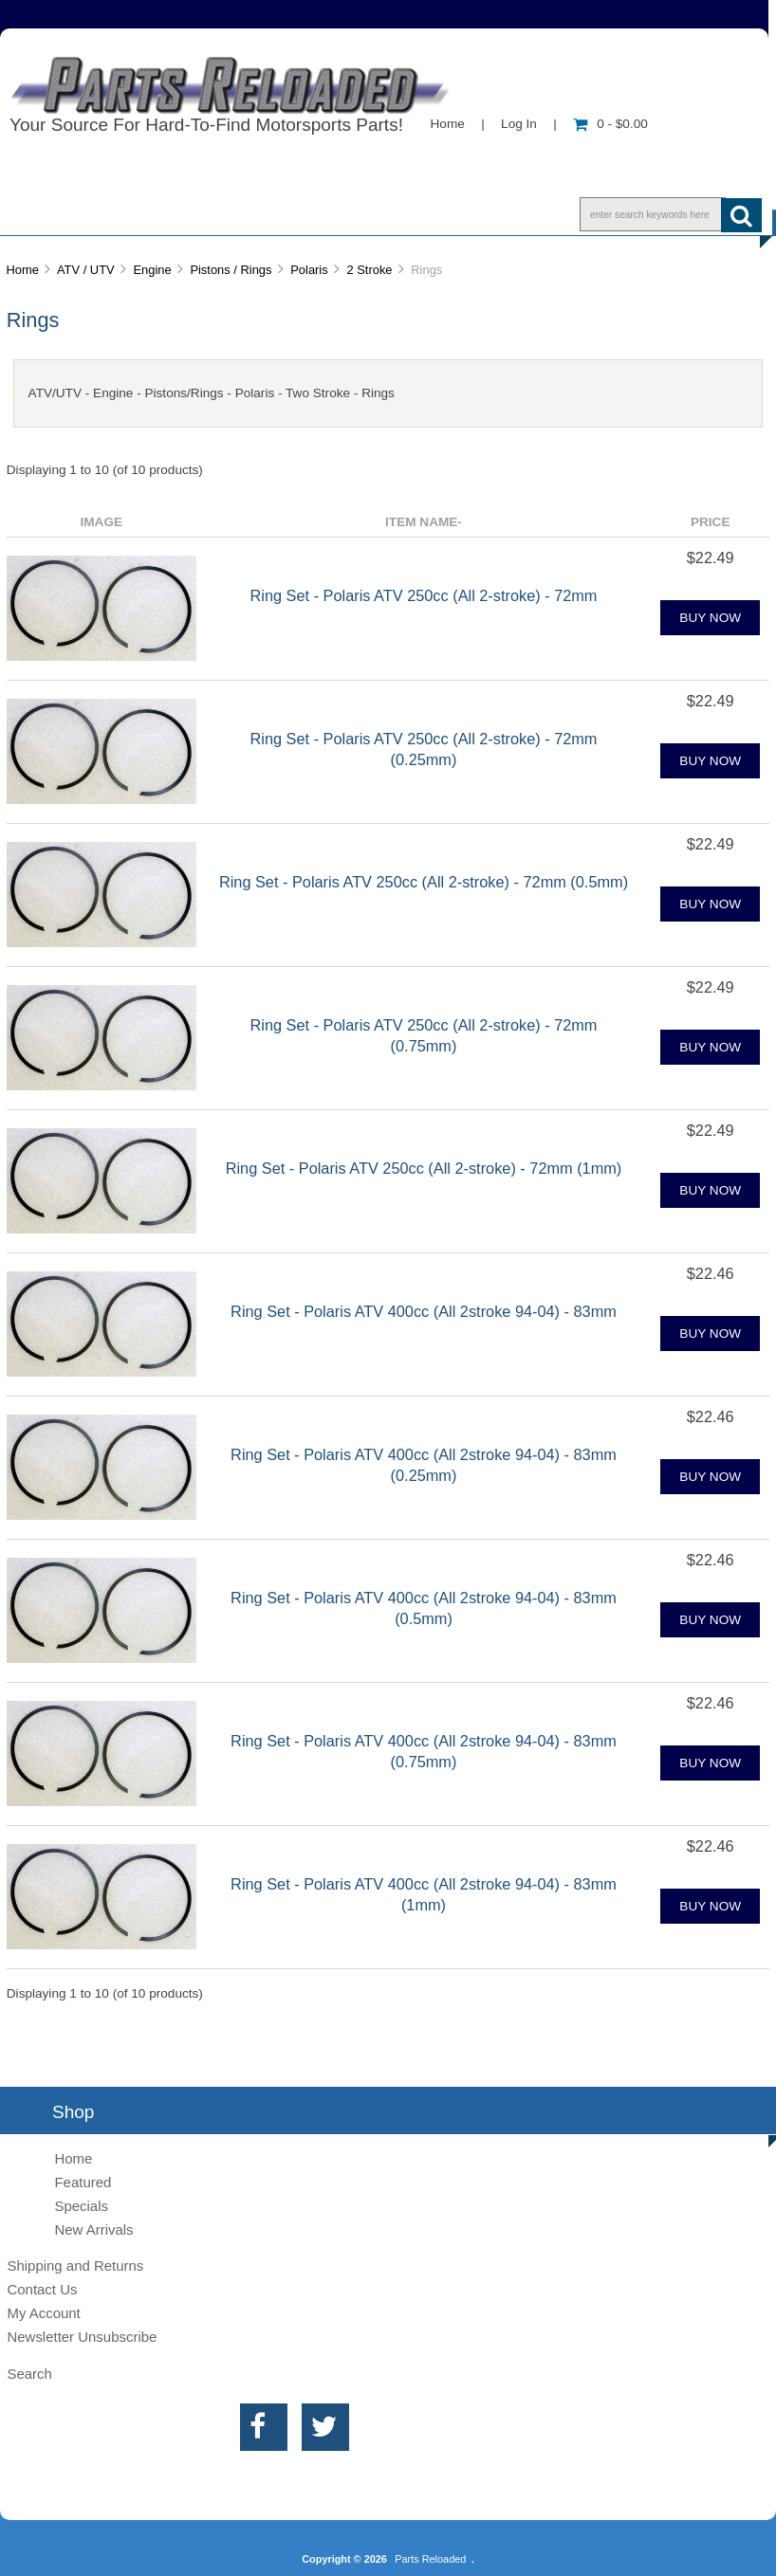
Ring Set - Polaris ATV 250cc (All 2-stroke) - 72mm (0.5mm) (423, 881)
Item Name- (423, 522)
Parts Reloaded (430, 2559)
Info (169, 213)
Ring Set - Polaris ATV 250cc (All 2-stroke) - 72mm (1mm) (424, 1168)
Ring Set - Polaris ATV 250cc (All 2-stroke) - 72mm (424, 595)
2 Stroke (369, 270)
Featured (82, 2182)
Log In (519, 124)
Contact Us (288, 213)
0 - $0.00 (610, 124)
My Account (43, 2313)
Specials (81, 2206)
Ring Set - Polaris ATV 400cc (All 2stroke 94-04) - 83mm (424, 1311)
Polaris (308, 270)
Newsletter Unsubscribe (82, 2337)
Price (710, 522)
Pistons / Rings (230, 270)
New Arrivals (93, 2229)
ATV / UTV (86, 270)
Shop (72, 213)
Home (448, 124)
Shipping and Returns (75, 2265)
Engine (152, 270)
